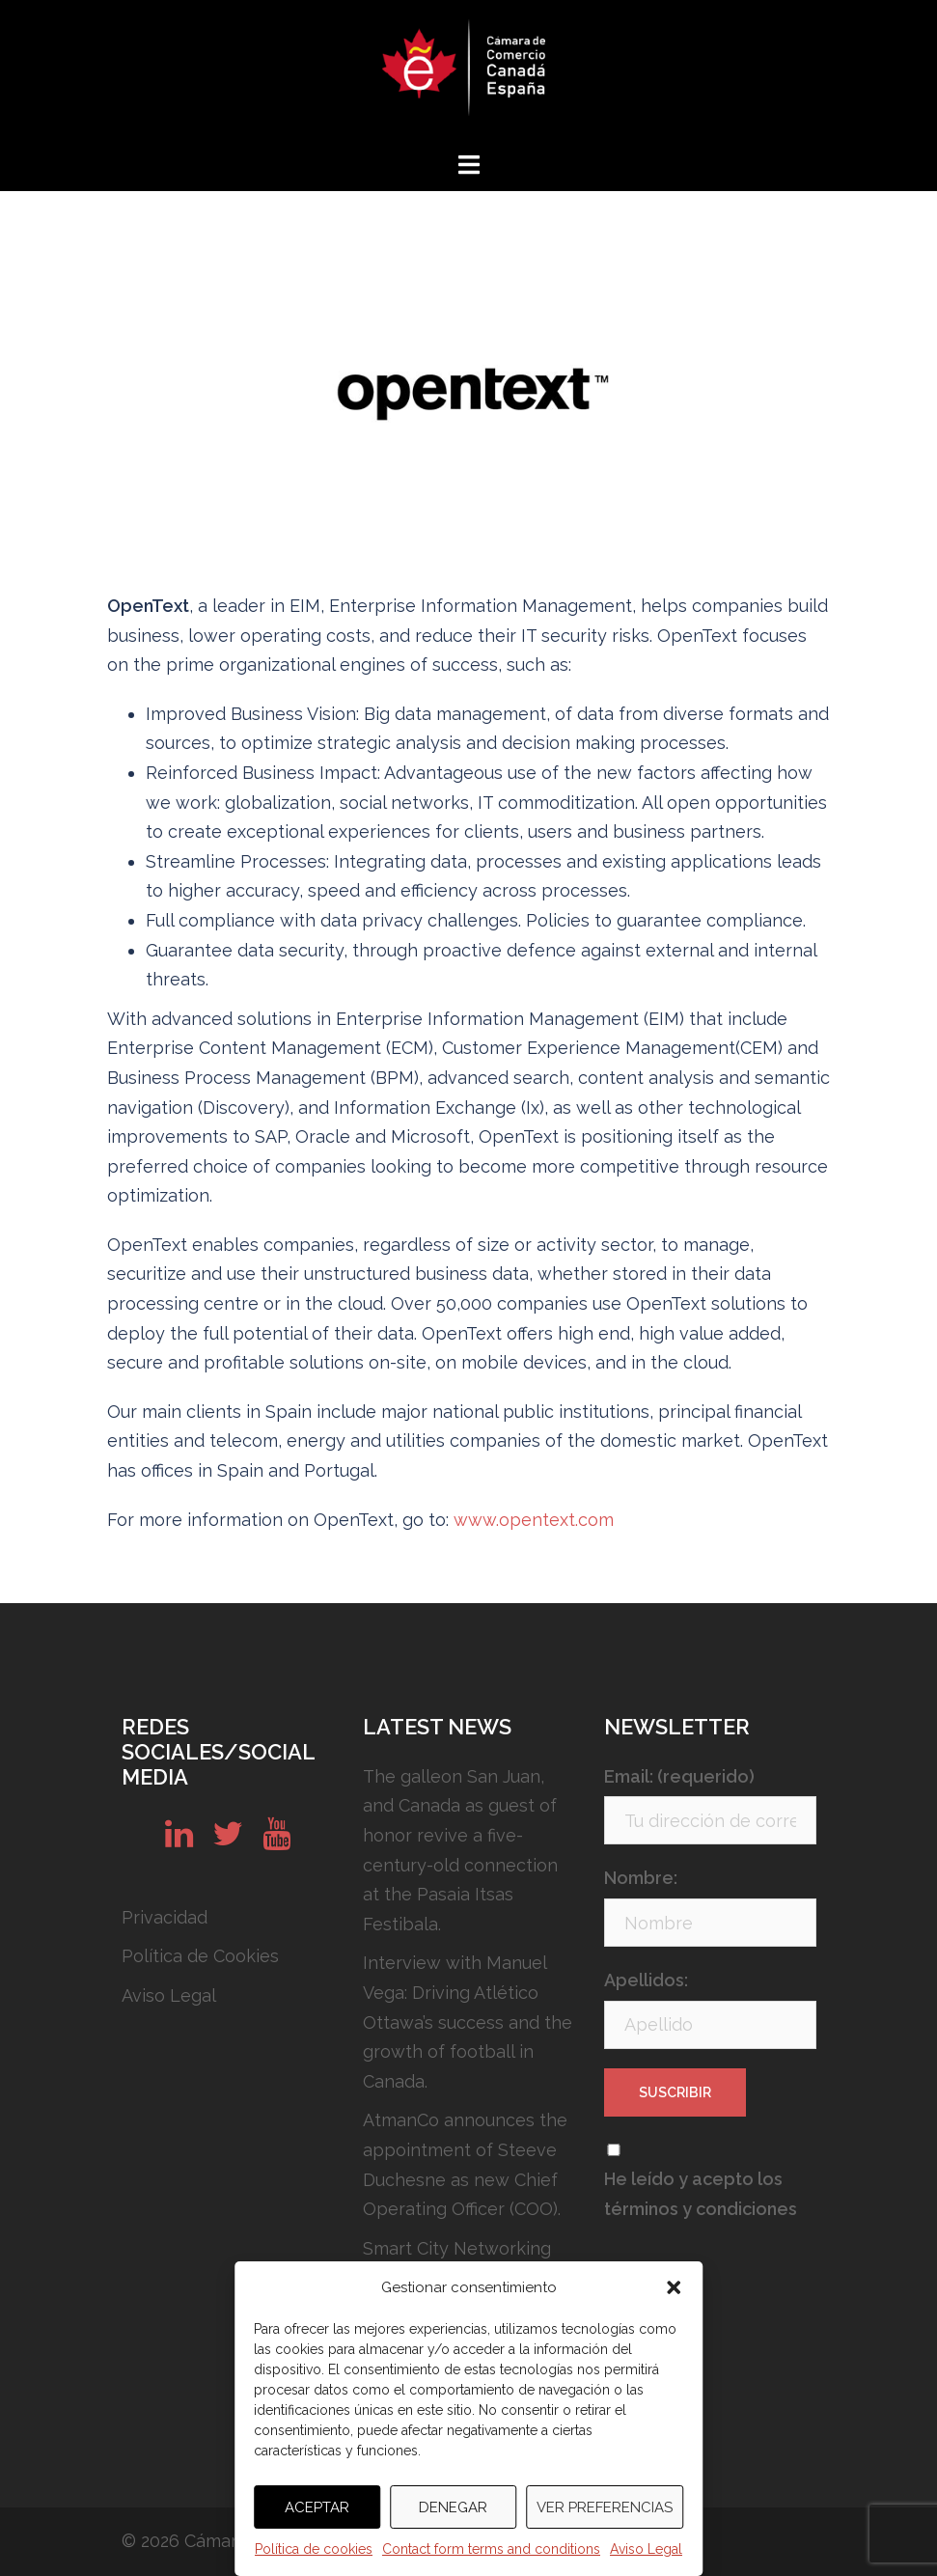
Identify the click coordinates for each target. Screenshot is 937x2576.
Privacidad (164, 1917)
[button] (673, 2287)
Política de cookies (313, 2549)
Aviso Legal (646, 2549)
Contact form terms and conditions (491, 2549)
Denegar (453, 2507)
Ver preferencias (605, 2507)
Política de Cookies (200, 1956)
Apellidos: (646, 1980)
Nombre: (640, 1878)
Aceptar (317, 2507)
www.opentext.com (534, 1520)
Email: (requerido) (679, 1776)
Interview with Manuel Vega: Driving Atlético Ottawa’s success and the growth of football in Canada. (467, 2022)
